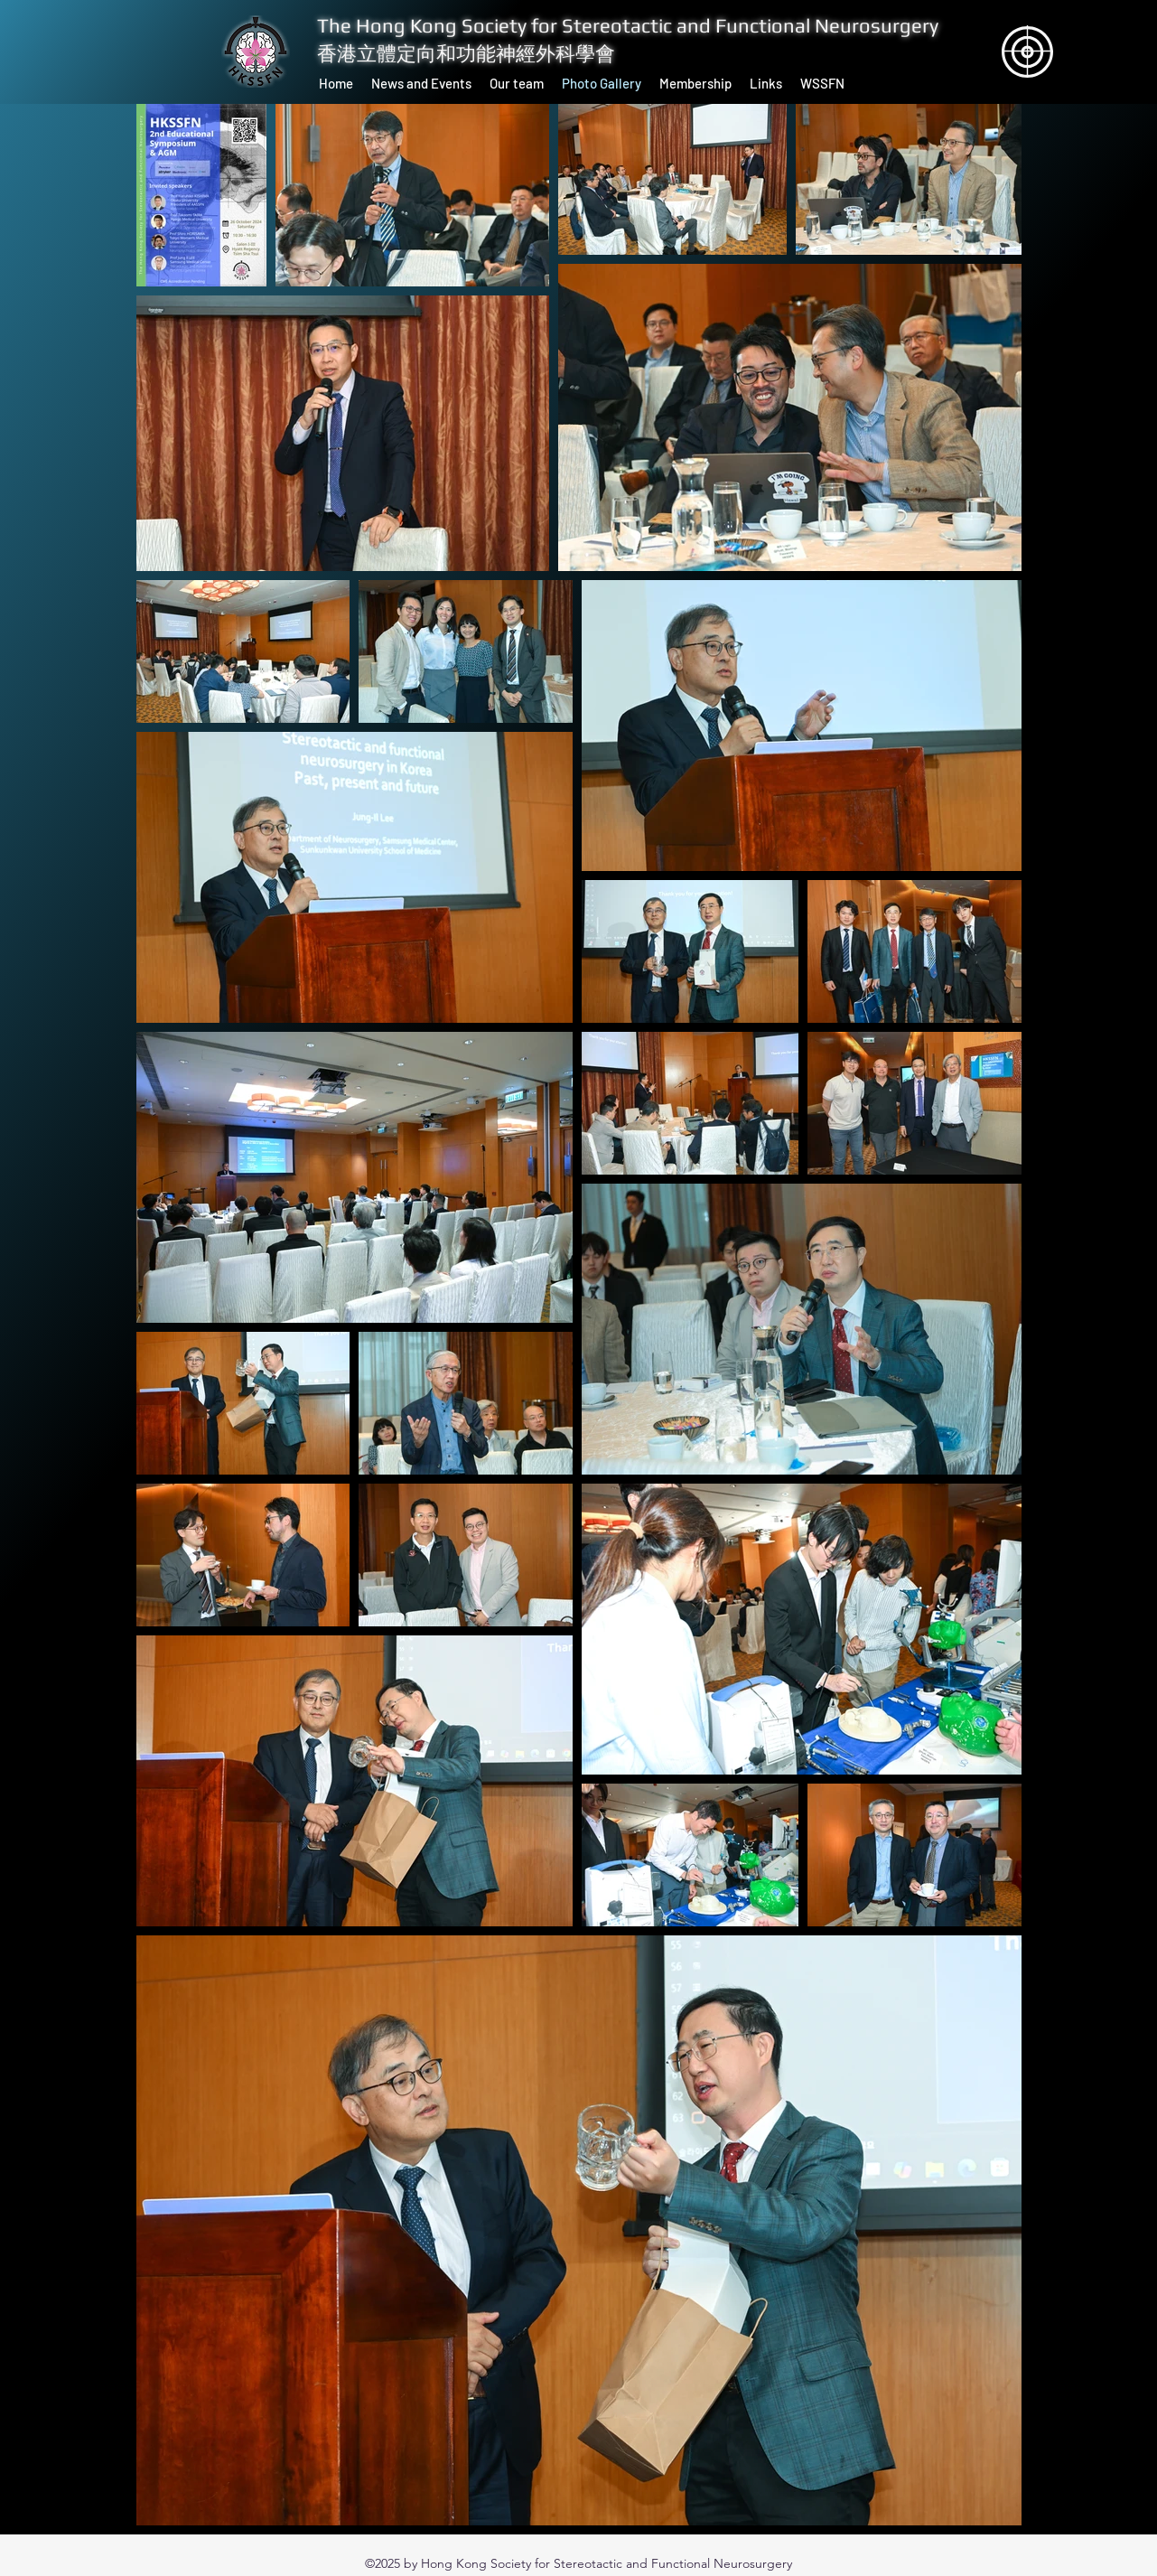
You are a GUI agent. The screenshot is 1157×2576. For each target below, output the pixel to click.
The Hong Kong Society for (439, 25)
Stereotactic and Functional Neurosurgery (750, 25)
